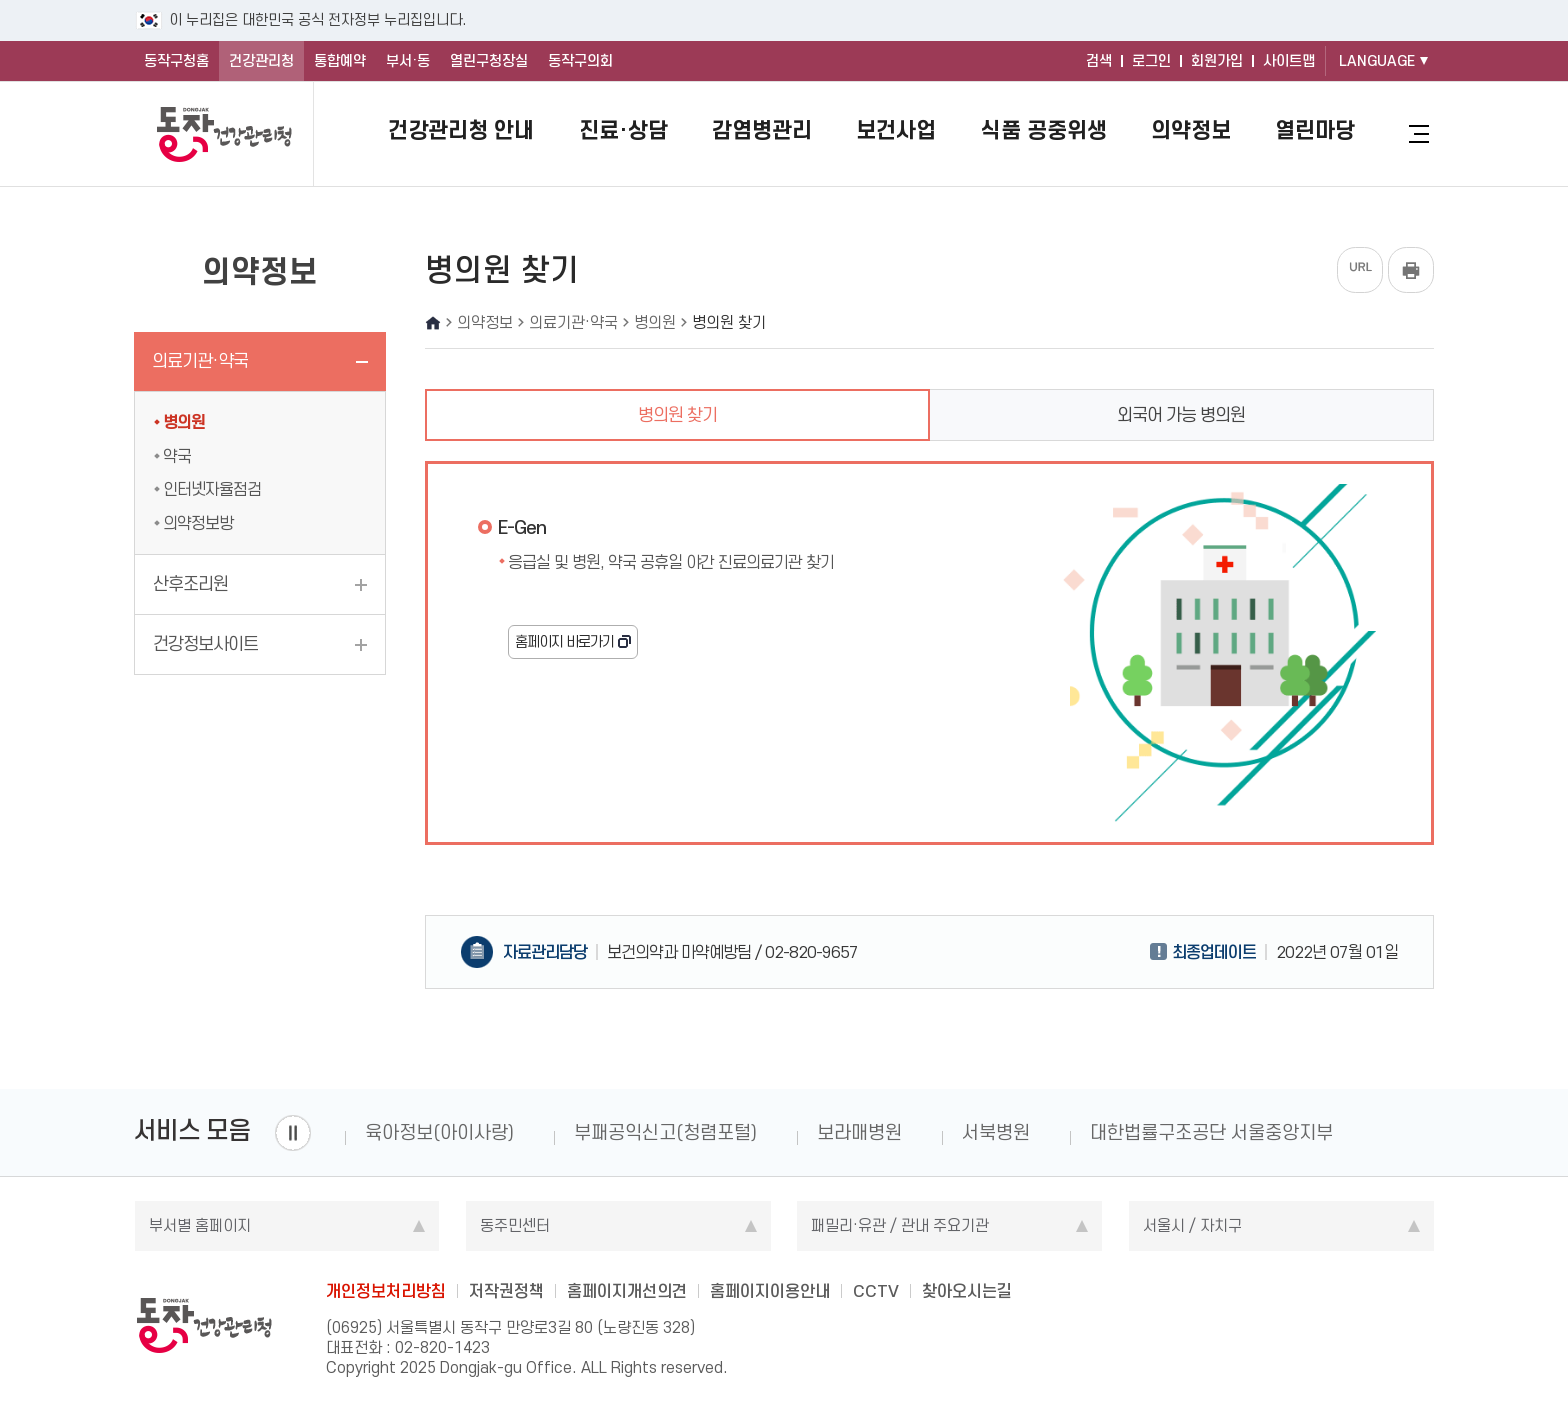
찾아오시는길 (967, 1291)
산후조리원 (190, 584)
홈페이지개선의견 (627, 1291)
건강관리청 (261, 61)
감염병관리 (762, 130)
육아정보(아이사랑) (439, 1132)
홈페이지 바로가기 (564, 642)
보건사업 (896, 130)
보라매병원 (859, 1132)
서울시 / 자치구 (1192, 1225)
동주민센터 (515, 1225)
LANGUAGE (1377, 61)
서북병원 (996, 1132)
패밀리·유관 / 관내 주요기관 (900, 1225)
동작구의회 (580, 61)
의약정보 (1191, 130)
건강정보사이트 (205, 644)
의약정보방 (198, 523)
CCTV (876, 1291)
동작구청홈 (176, 61)
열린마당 (1315, 130)
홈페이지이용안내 (770, 1291)
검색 (1099, 61)
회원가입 (1217, 61)
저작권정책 (506, 1291)
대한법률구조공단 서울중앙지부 (1211, 1132)
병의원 (184, 422)
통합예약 (340, 61)
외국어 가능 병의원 (1181, 415)
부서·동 (408, 61)
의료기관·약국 (200, 361)
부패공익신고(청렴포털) (665, 1132)
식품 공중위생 (1044, 130)
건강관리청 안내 (461, 130)
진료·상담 (623, 130)
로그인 (1151, 61)
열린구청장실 (489, 61)
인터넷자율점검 (212, 489)
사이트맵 (1289, 61)
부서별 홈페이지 (200, 1225)
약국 (177, 456)
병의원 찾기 (677, 415)
